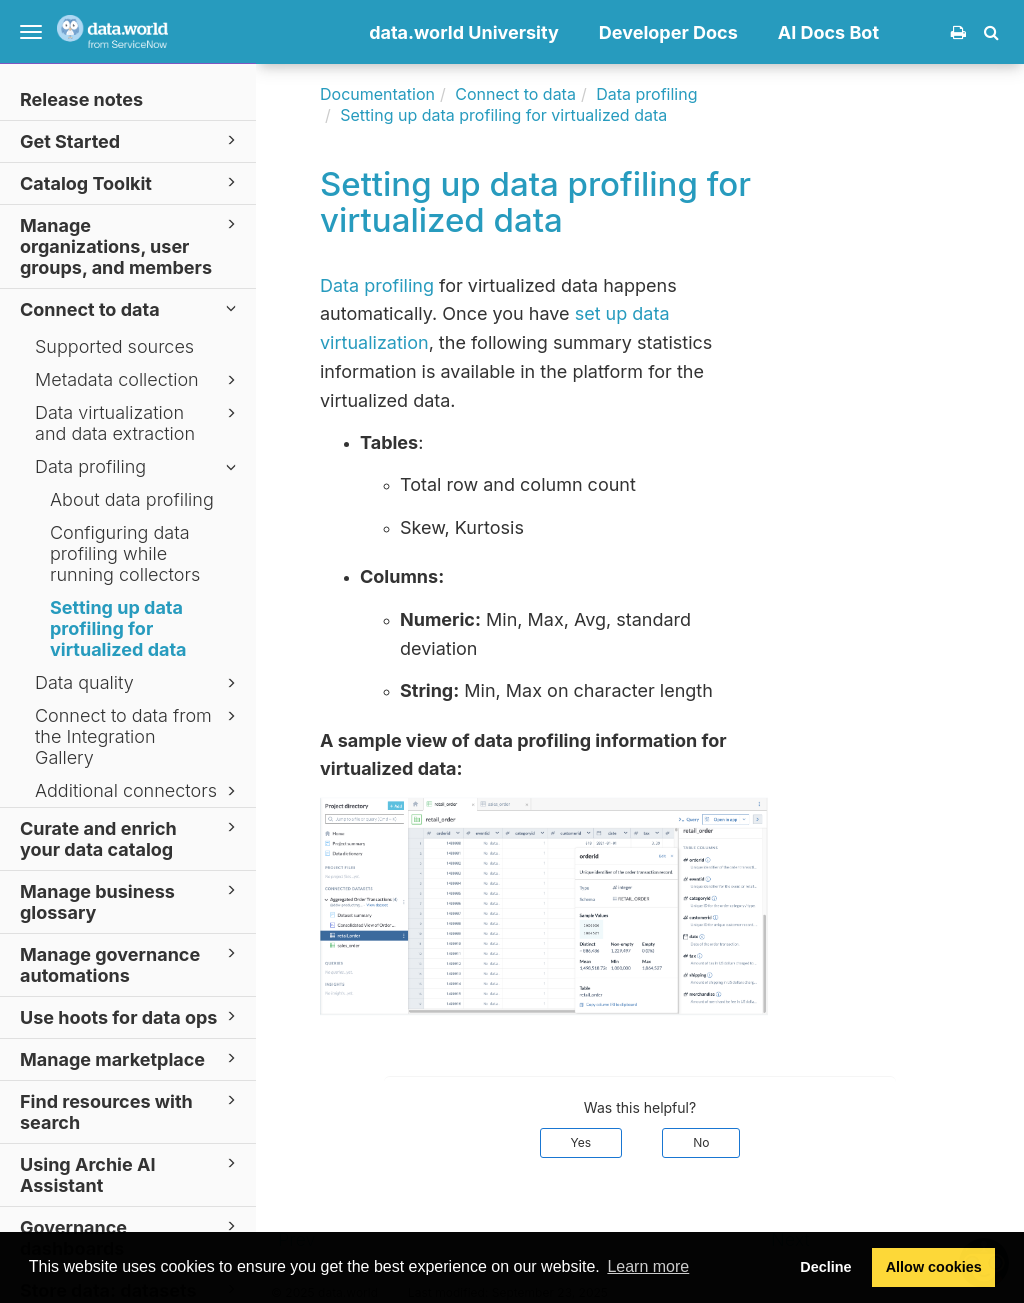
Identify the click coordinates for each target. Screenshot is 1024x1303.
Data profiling (138, 467)
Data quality (138, 683)
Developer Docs (668, 32)
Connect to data (131, 308)
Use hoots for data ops (131, 1016)
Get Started (131, 140)
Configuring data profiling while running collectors (125, 553)
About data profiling (132, 499)
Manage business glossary (131, 901)
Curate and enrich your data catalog (131, 838)
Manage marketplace (131, 1058)
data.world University (464, 32)
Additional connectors (138, 791)
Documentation (377, 94)
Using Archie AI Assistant (131, 1174)
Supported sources (114, 346)
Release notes (81, 99)
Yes (581, 1142)
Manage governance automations (131, 964)
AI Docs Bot (828, 32)
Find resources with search (131, 1111)
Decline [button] (825, 1267)
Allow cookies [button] (934, 1267)
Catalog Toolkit (131, 182)
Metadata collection (138, 380)
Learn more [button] (648, 1266)
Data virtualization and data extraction (138, 423)
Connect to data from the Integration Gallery (138, 736)
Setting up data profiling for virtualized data (118, 628)
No (701, 1142)
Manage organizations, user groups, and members (131, 245)
